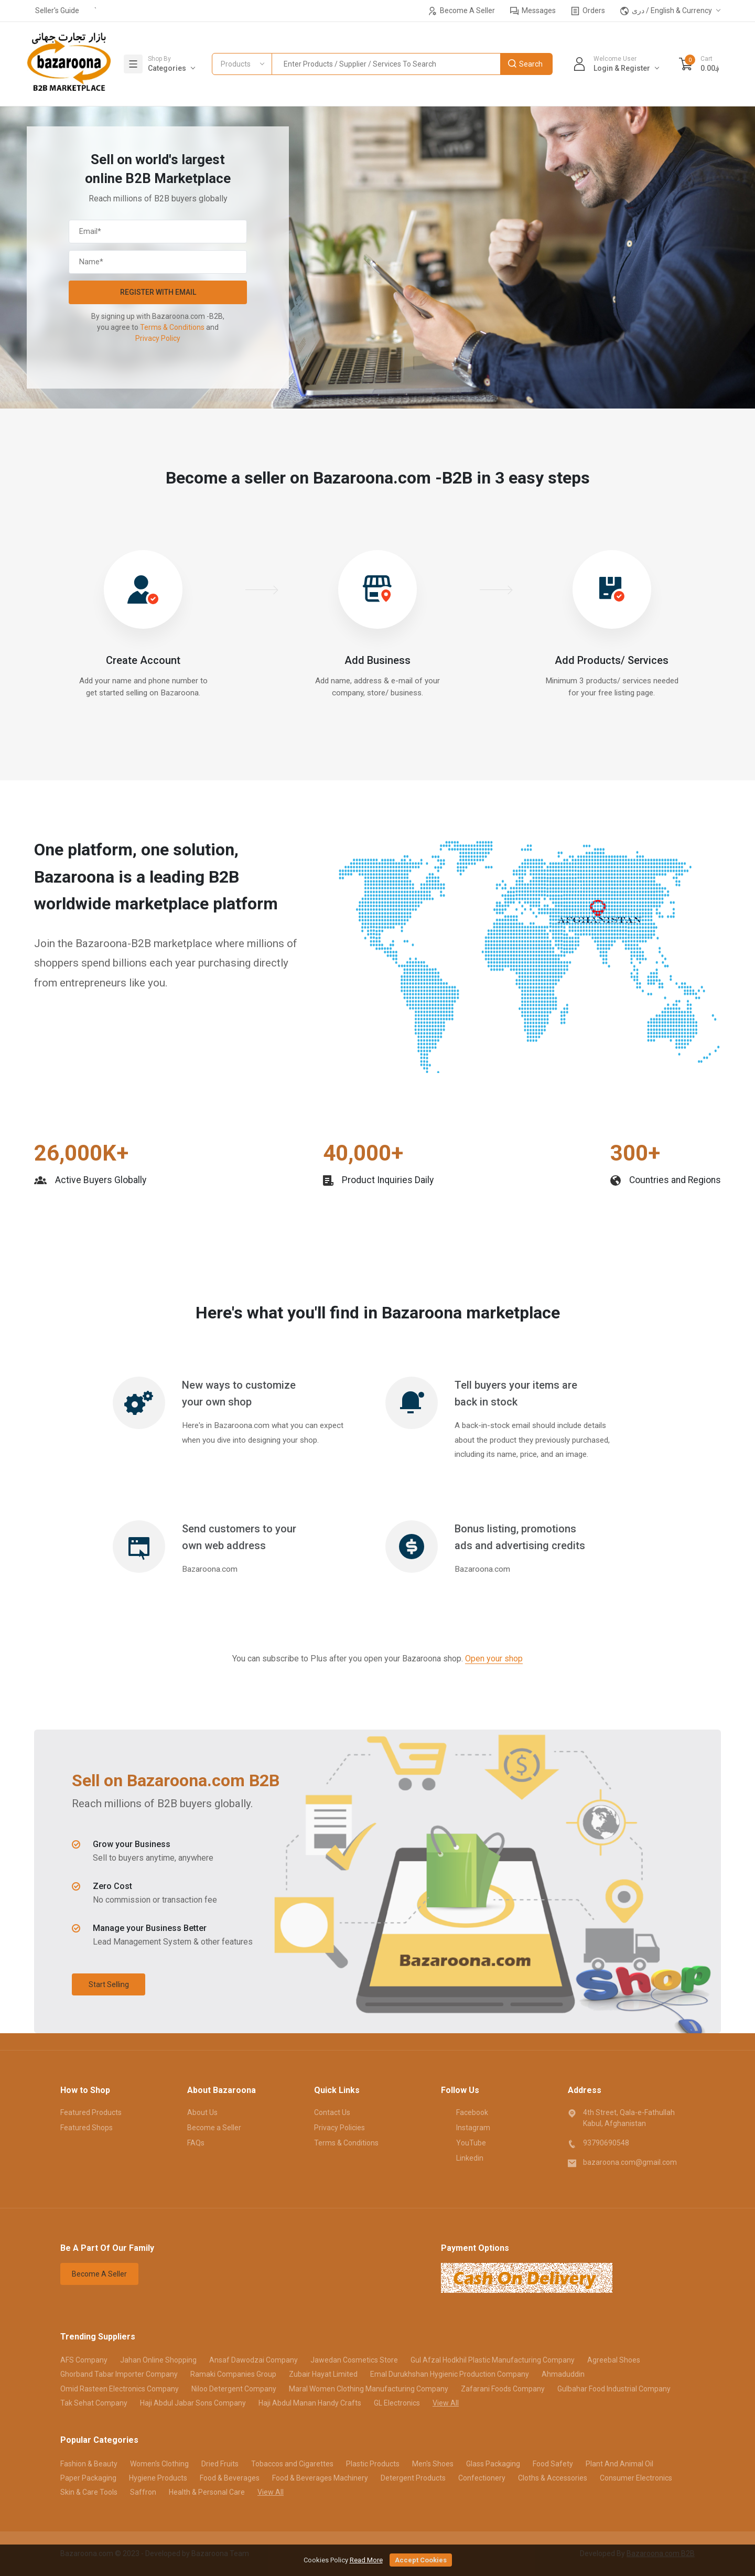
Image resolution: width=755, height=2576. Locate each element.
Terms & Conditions (172, 327)
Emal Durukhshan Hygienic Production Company (449, 2374)
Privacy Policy (157, 338)
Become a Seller (214, 2127)
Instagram (465, 2127)
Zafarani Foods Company (503, 2389)
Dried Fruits (220, 2464)
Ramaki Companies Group (233, 2374)
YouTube (463, 2142)
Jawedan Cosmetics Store (354, 2360)
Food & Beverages (230, 2478)
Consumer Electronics (636, 2478)
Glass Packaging (493, 2464)
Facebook (464, 2112)
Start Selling (109, 1984)
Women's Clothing (159, 2464)
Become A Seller (461, 10)
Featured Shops (86, 2127)
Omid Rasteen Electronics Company (119, 2389)
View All (446, 2403)
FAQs (195, 2143)
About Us (202, 2112)
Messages (533, 10)
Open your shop (494, 1658)
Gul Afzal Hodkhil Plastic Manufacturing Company (493, 2360)
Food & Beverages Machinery (320, 2478)
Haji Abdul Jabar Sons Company (193, 2403)
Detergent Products (413, 2478)
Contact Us (332, 2112)
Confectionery (481, 2478)
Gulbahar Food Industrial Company (614, 2389)
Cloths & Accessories (552, 2478)
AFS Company (83, 2360)
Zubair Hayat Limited (323, 2374)
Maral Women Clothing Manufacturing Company (368, 2389)
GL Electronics (397, 2403)
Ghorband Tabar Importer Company (119, 2374)
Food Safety (553, 2464)
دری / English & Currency (666, 10)
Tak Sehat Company (93, 2403)
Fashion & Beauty (88, 2464)
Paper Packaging (88, 2478)
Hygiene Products (158, 2478)
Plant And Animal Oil (619, 2464)
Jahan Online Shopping (158, 2360)
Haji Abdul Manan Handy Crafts (309, 2403)
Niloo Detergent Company (233, 2389)
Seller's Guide (57, 10)
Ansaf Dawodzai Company (253, 2360)
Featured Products (91, 2112)
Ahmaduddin (563, 2374)
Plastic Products (373, 2464)
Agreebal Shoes (613, 2360)
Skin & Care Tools (88, 2492)
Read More (366, 2560)
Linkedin (462, 2157)
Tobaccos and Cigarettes (292, 2464)
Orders (588, 10)
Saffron (143, 2492)
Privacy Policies (339, 2127)
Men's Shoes (433, 2464)
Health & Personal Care (207, 2492)
